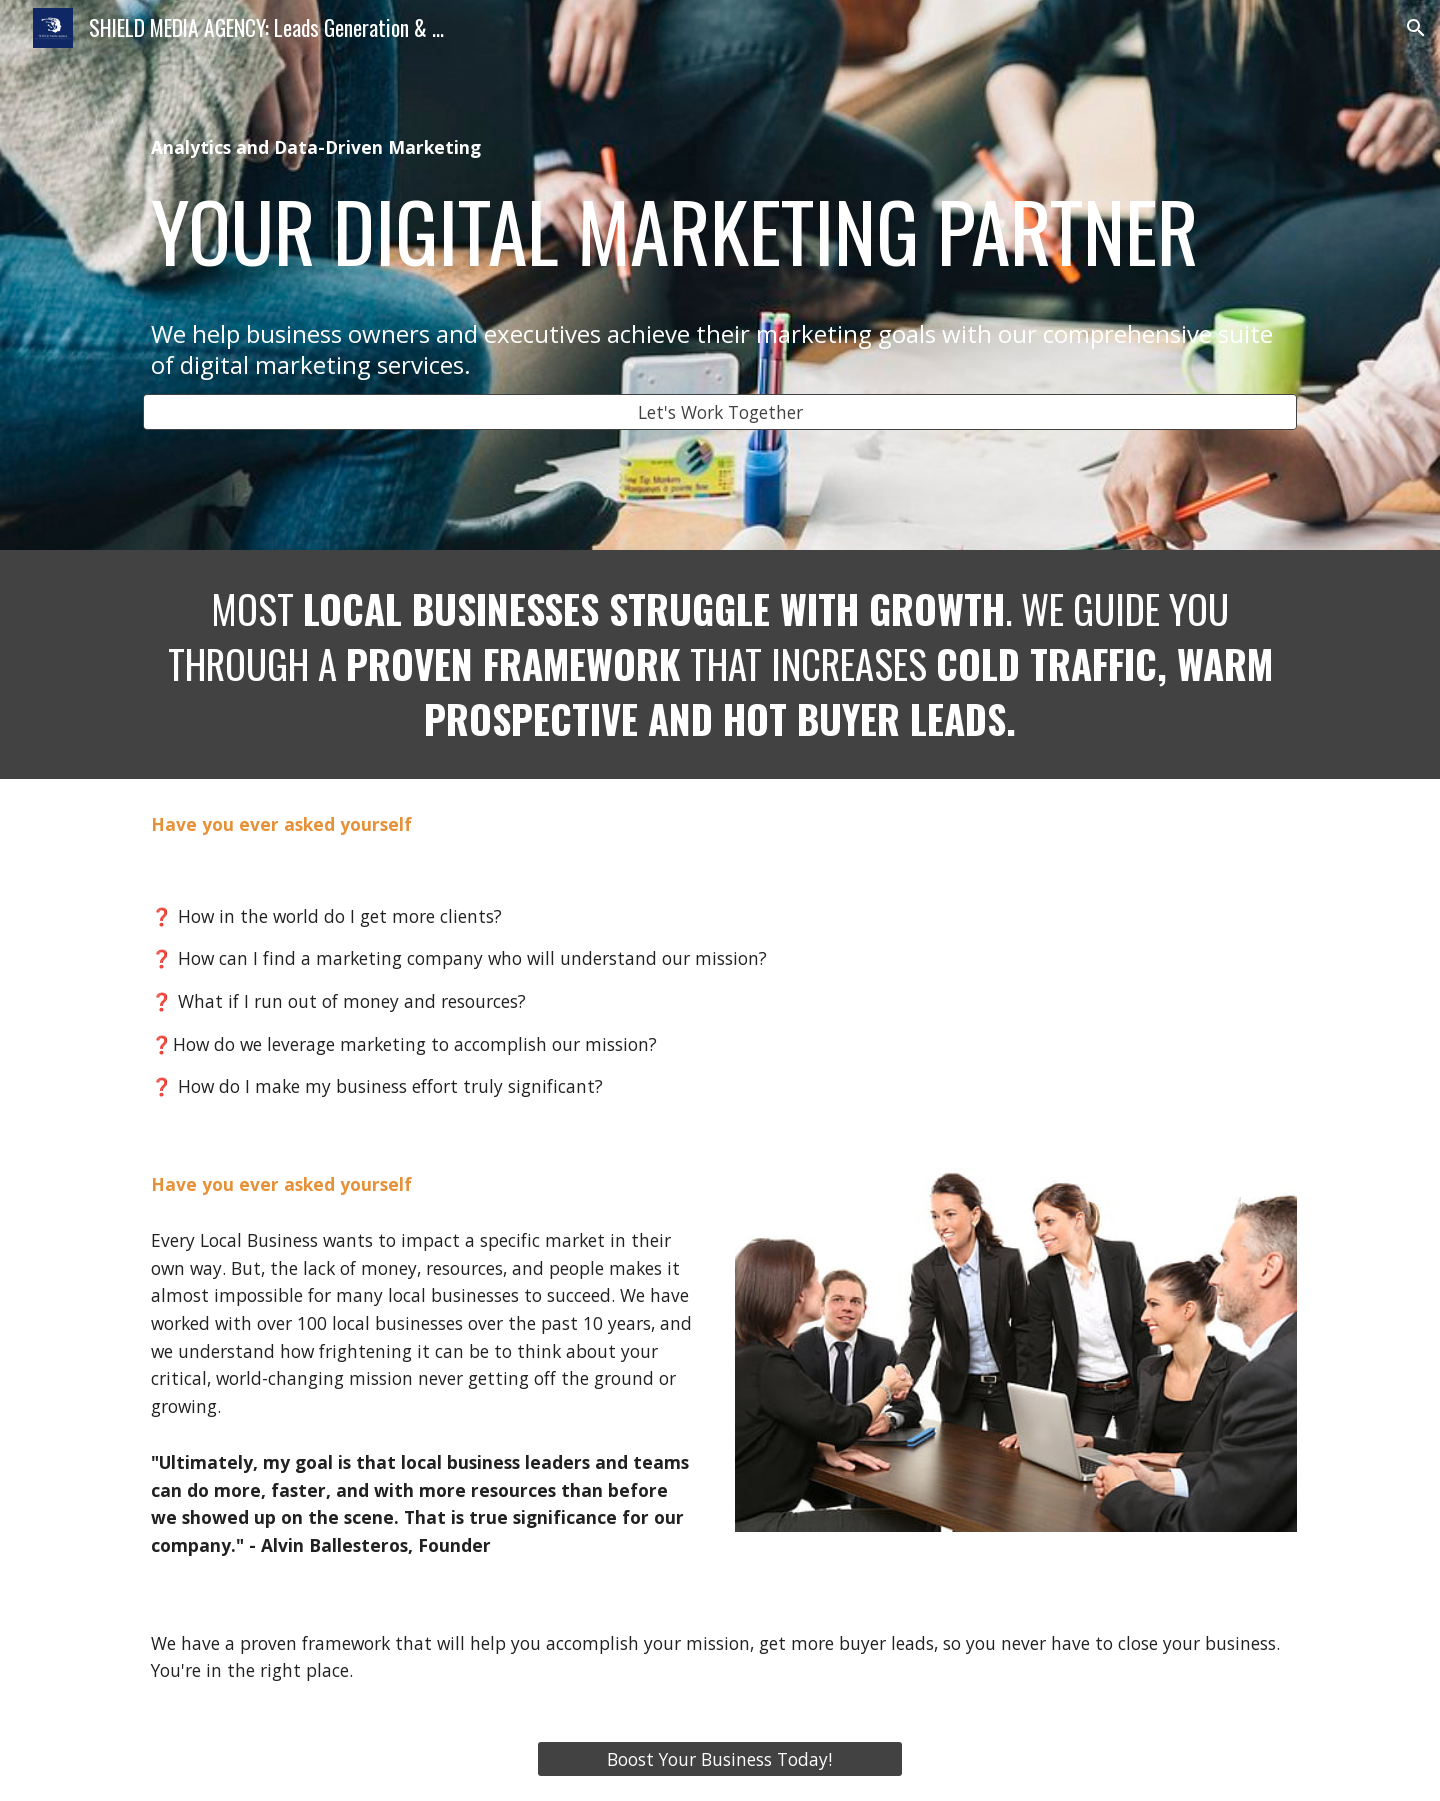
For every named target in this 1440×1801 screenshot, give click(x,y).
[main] (720, 257)
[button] (1416, 28)
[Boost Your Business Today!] (719, 1759)
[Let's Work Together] (720, 412)
